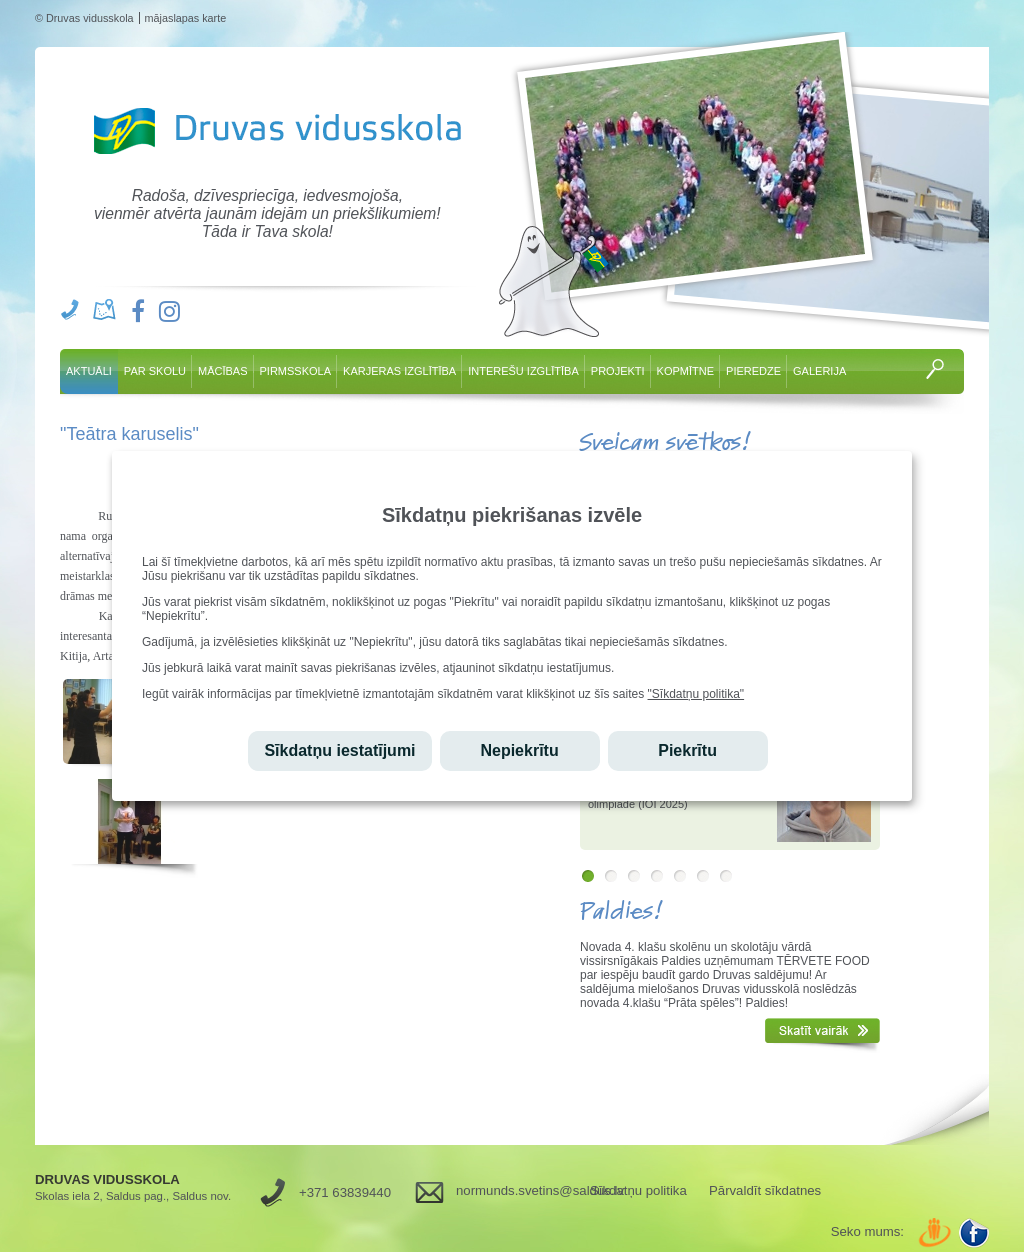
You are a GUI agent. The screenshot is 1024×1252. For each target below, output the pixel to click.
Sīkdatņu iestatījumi (339, 750)
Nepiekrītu (519, 750)
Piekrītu (687, 750)
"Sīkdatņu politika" (696, 694)
